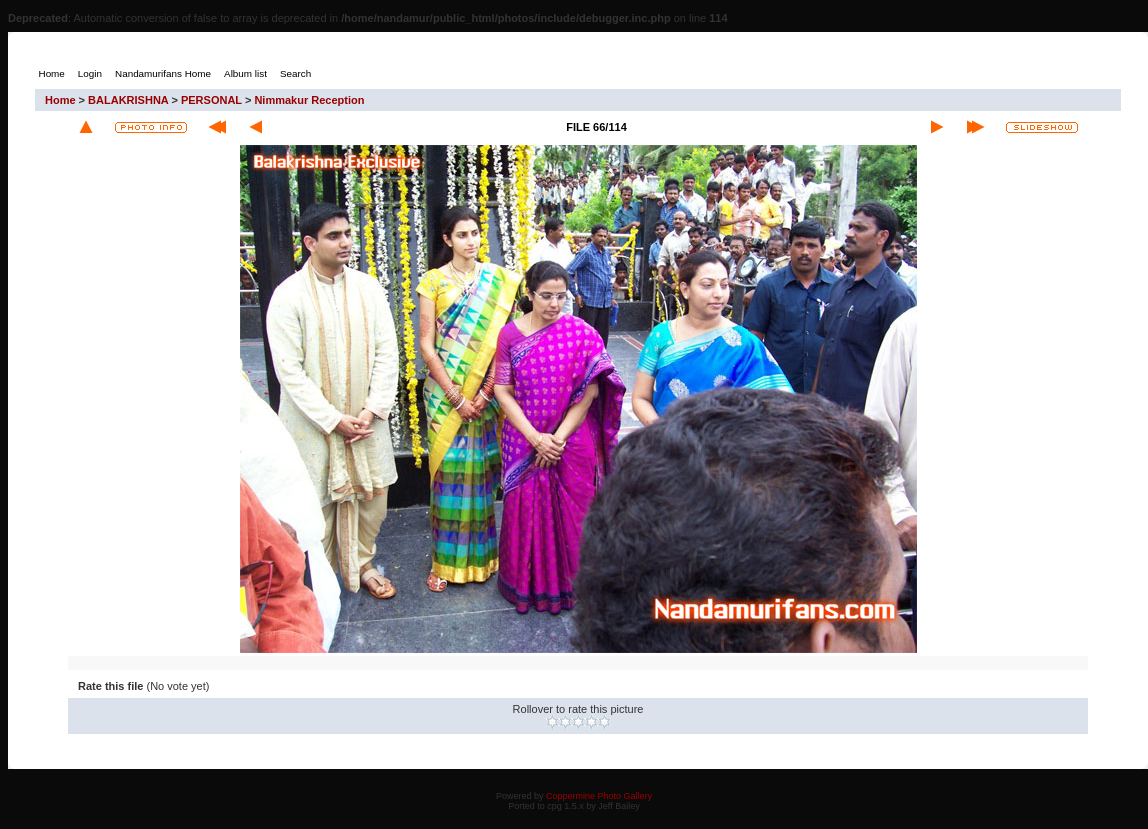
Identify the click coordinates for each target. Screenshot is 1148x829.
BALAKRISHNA (128, 100)
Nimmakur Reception (309, 100)
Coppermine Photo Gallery (599, 796)
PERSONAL (211, 100)
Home (60, 100)
